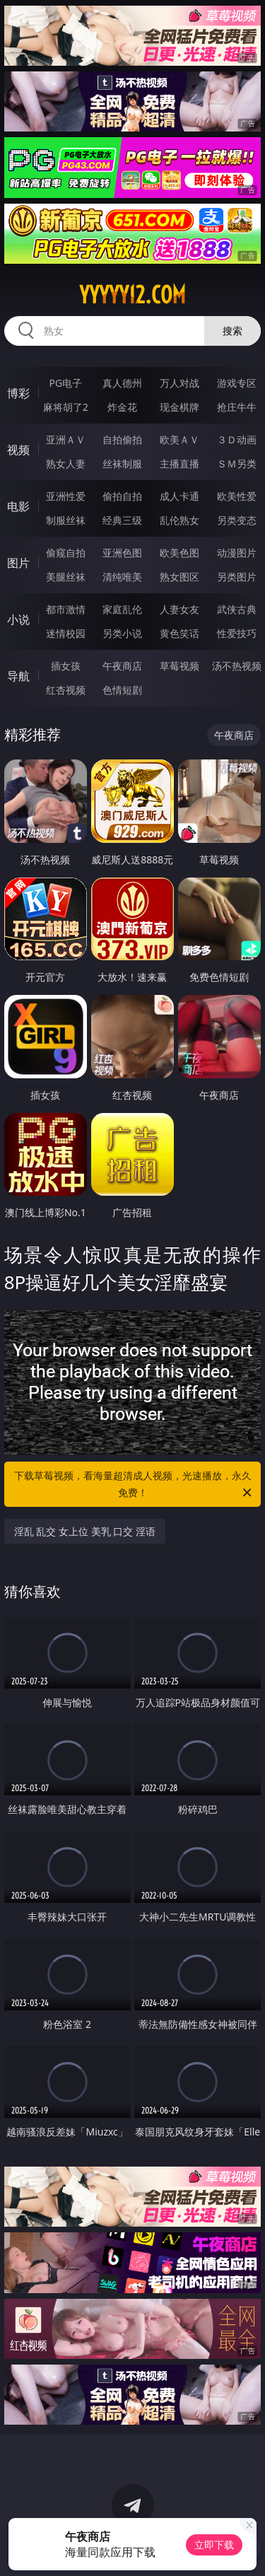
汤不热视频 (236, 665)
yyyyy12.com (132, 295)
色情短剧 (122, 690)
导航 (18, 676)
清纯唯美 (122, 576)
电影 (18, 506)
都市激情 (66, 609)
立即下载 (214, 2544)
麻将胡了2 (65, 407)
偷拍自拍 (122, 496)
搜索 (232, 330)
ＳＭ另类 (237, 463)
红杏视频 (66, 690)
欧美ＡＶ (179, 439)
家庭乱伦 (122, 609)
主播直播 (179, 463)
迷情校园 (66, 633)
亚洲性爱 (66, 496)
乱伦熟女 (179, 520)
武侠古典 (237, 609)
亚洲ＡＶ (66, 439)
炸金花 (122, 407)
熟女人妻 (66, 463)
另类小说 (122, 633)
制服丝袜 (66, 520)
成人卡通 (179, 496)
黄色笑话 (179, 633)
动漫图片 (237, 552)
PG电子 (65, 383)
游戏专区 (237, 383)
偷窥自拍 (66, 552)
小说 (18, 619)
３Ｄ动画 (237, 439)
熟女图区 (179, 576)
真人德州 (122, 383)
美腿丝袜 (66, 576)
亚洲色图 (122, 552)
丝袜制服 (122, 463)
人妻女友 (179, 609)
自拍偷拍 (122, 439)
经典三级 (122, 520)
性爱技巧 (237, 633)
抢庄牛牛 (237, 407)
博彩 (18, 393)
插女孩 (66, 665)
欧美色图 (179, 552)
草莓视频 (179, 665)
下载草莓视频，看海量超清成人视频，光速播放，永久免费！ (134, 1485)
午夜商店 (122, 665)
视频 (18, 449)
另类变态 (237, 520)
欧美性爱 (237, 496)
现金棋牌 (179, 407)
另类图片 (237, 576)
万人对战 (179, 383)
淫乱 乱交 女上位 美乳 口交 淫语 (84, 1531)
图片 (18, 563)
